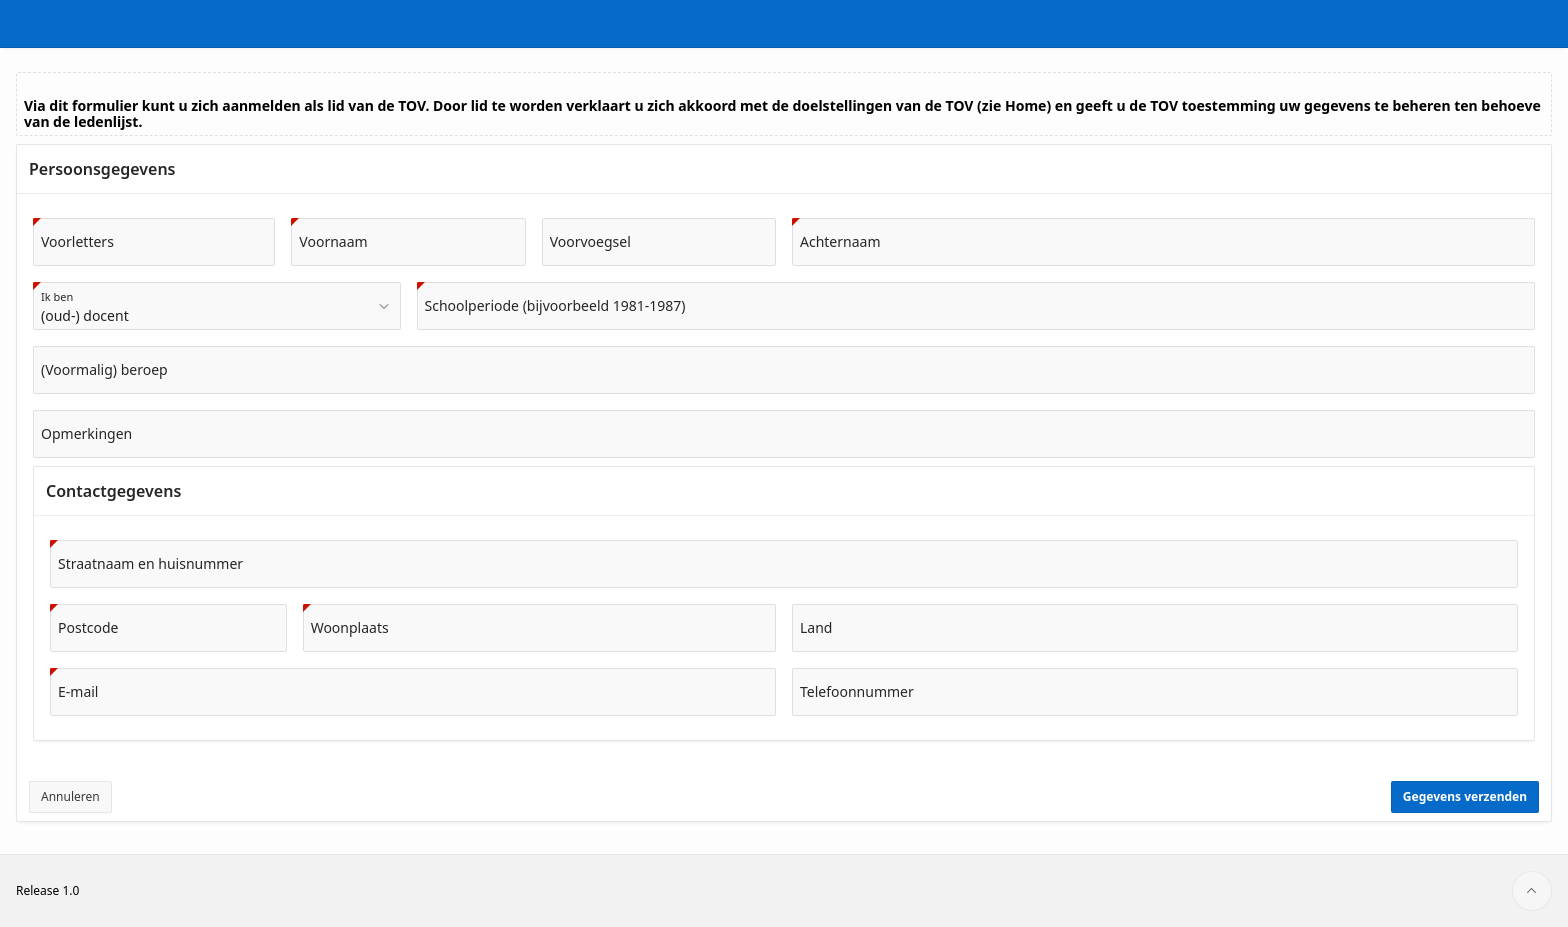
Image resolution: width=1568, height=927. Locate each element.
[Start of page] (1532, 891)
